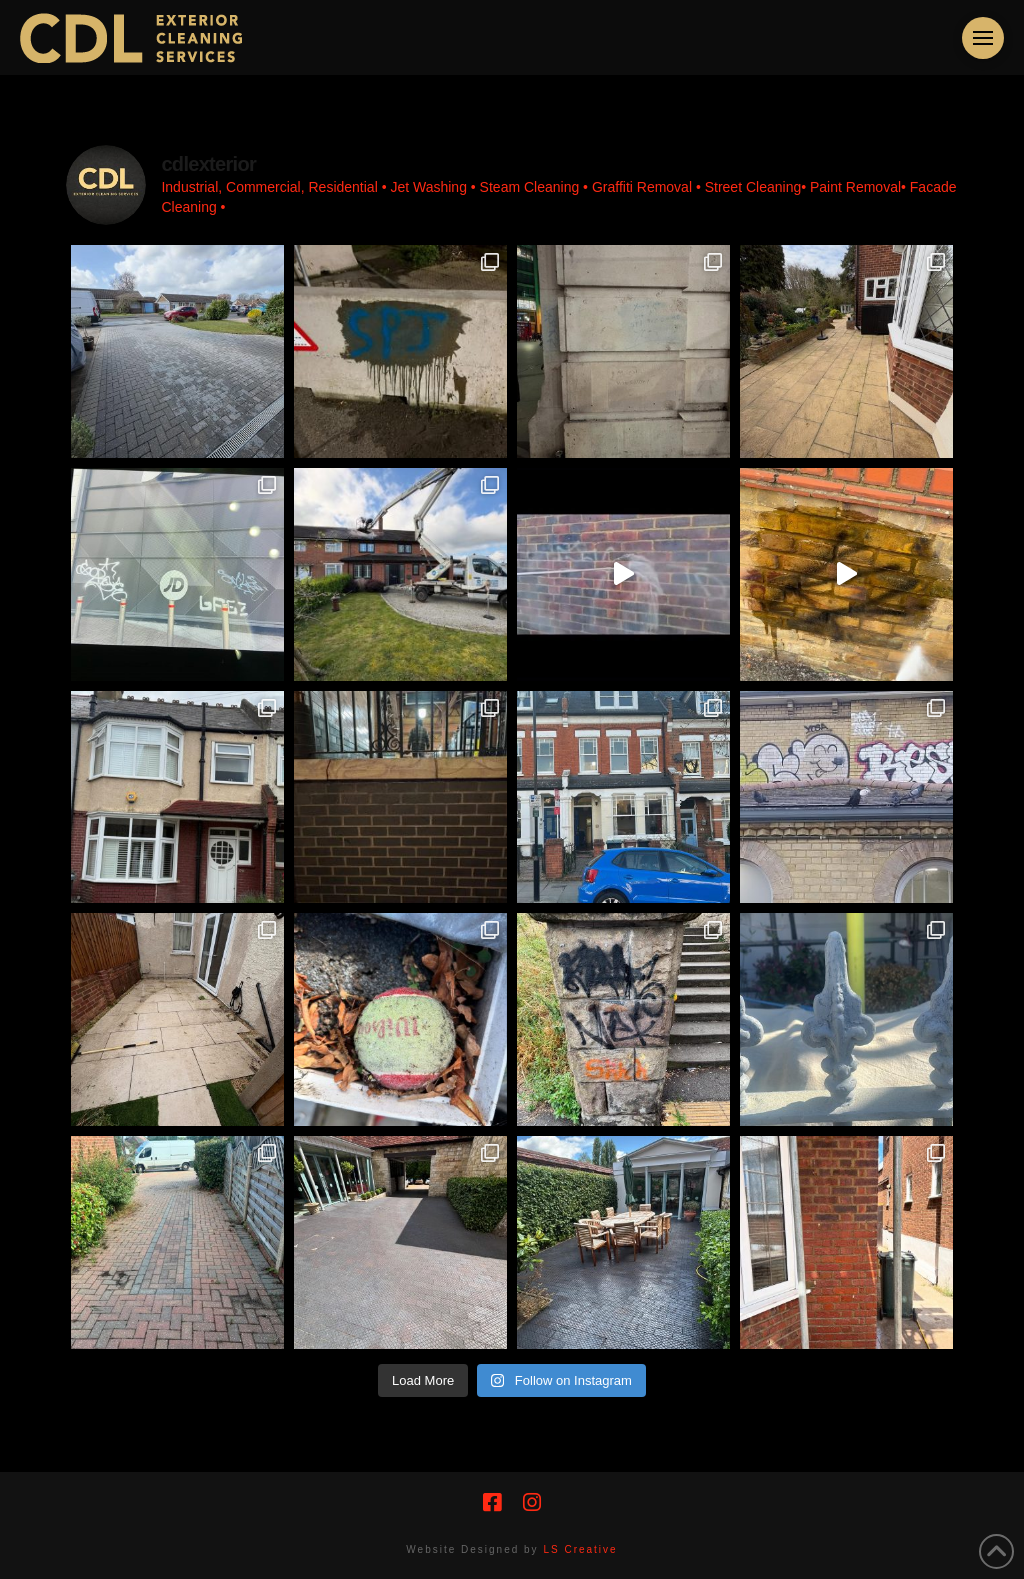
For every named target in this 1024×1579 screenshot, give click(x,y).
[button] (983, 38)
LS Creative (580, 1549)
